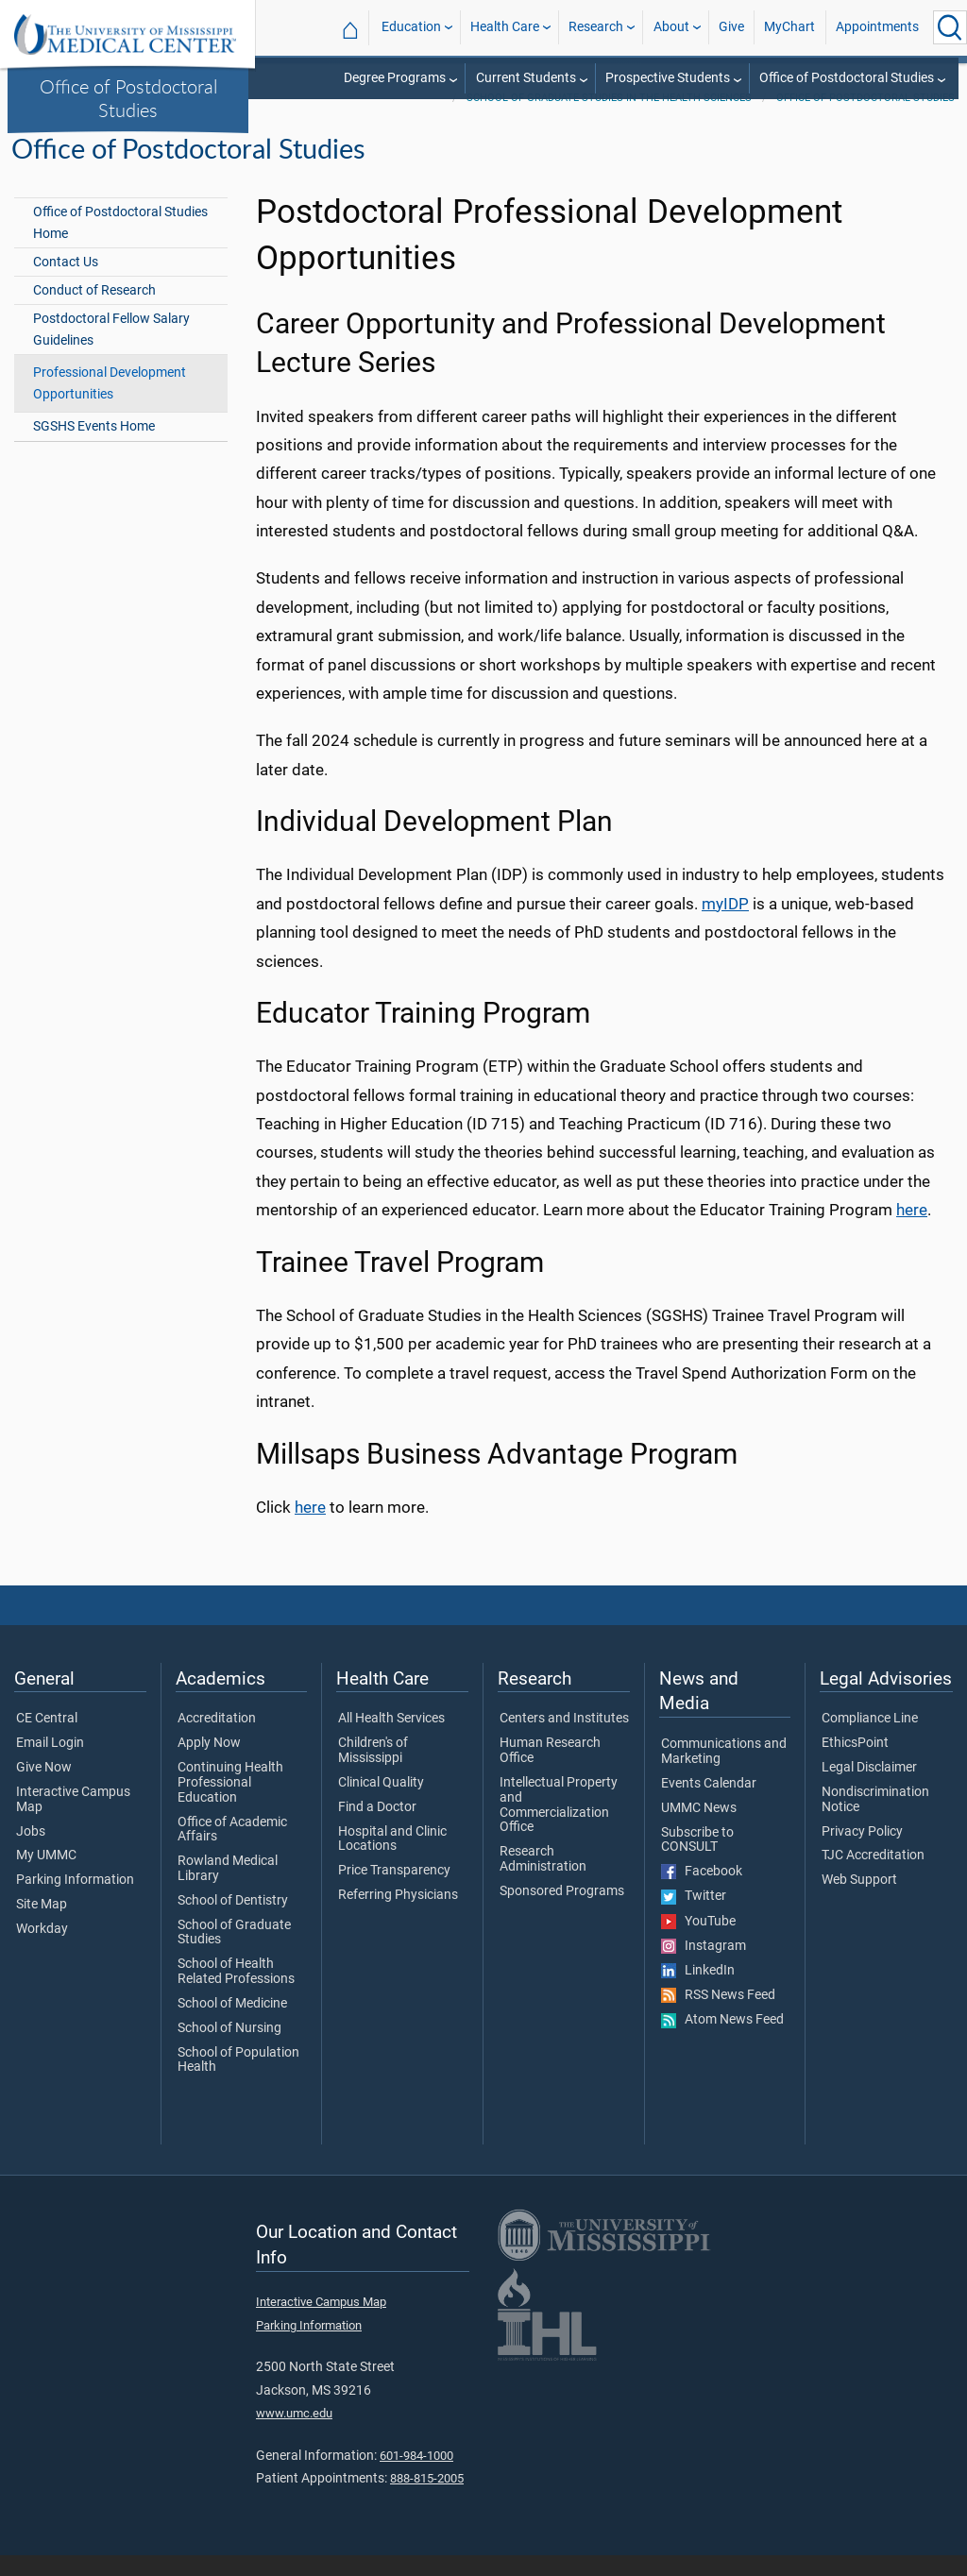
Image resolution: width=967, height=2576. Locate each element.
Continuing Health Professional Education (230, 1803)
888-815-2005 (427, 2499)
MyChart (789, 27)
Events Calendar (708, 1804)
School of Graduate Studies (234, 1954)
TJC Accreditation (873, 1876)
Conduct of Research (94, 311)
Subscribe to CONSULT (697, 1861)
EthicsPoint (855, 1763)
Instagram (703, 1966)
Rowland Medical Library (228, 1889)
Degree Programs (395, 78)
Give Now (44, 1788)
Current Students (526, 78)
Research (595, 27)
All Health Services (391, 1740)
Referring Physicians (398, 1916)
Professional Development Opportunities (109, 405)
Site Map (41, 1925)
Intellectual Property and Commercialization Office (559, 1826)
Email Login (50, 1763)
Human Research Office (550, 1771)
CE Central (46, 1740)
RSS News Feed (718, 2016)
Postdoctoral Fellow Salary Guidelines (111, 350)
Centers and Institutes (564, 1740)
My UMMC (46, 1876)
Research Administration (543, 1880)
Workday (42, 1949)
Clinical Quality (381, 1803)
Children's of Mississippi (373, 1771)
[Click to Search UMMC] (950, 27)
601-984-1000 (416, 2476)
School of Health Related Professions (236, 1992)
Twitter (693, 1917)
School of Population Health (238, 2081)
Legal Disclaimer (869, 1788)
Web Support (859, 1900)
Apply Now (209, 1763)
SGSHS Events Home (94, 448)
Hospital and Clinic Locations (392, 1860)
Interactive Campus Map (73, 1820)
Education (411, 27)
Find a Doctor (377, 1828)
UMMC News (699, 1829)
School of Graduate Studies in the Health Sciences (609, 118)
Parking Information (75, 1900)
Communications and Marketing (724, 1772)
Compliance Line (870, 1740)
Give (731, 27)
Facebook (701, 1892)
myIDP (725, 924)
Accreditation (217, 1740)
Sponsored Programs (562, 1912)
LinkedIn (698, 1991)
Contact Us (65, 283)
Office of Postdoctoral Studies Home (120, 244)
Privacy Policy (862, 1852)
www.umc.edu (294, 2434)
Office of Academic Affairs (232, 1851)
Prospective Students (667, 78)
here (911, 1230)
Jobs (30, 1852)
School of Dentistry (233, 1921)
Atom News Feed (722, 2041)
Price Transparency (394, 1891)
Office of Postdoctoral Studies (128, 98)
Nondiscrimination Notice (875, 1820)
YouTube (698, 1942)
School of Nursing (229, 2049)
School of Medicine (232, 2024)
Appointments (877, 27)
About (671, 27)
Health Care (504, 27)
